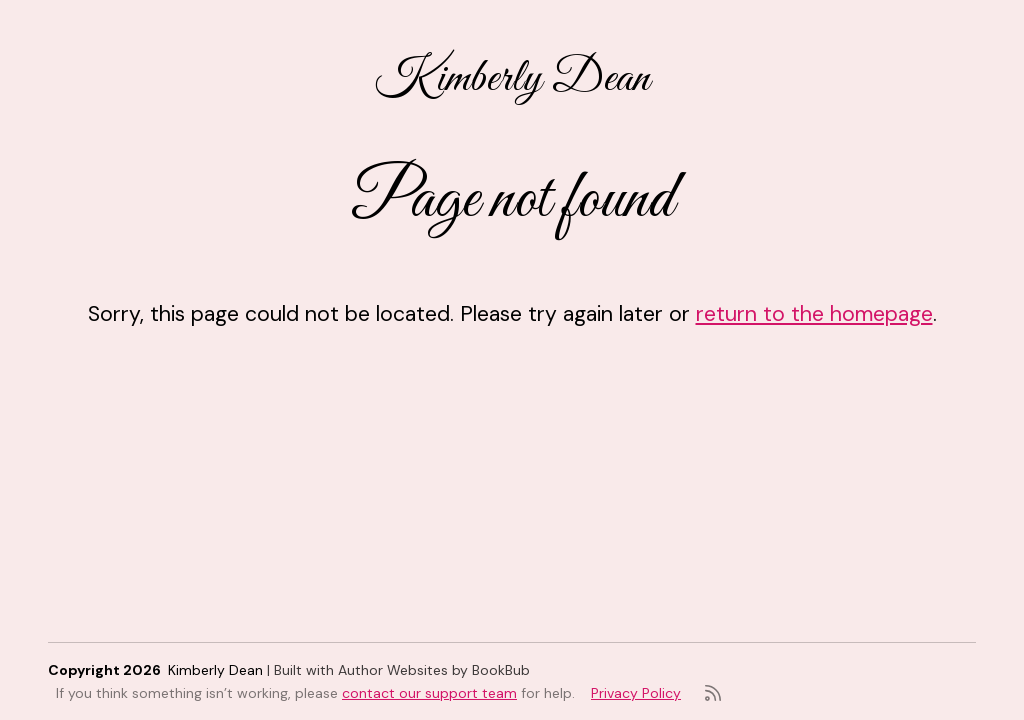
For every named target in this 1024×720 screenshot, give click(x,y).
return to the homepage (814, 314)
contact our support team (429, 693)
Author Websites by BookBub (434, 670)
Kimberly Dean (512, 79)
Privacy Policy (636, 693)
